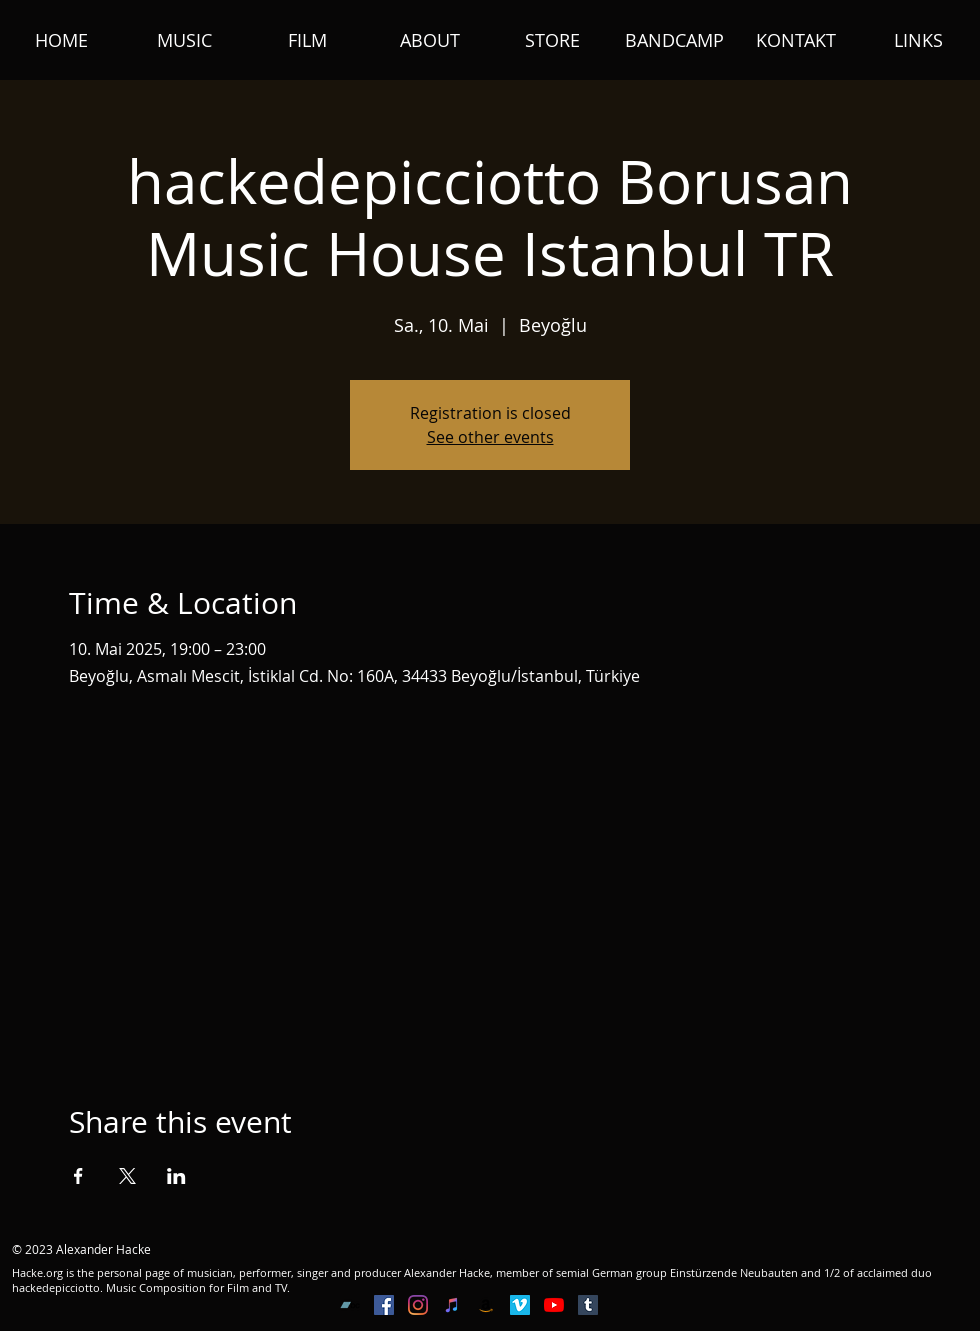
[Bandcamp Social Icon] (350, 1305)
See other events (490, 437)
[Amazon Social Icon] (486, 1305)
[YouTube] (554, 1305)
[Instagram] (418, 1305)
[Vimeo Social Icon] (520, 1305)
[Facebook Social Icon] (384, 1305)
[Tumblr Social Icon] (588, 1305)
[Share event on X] (127, 1176)
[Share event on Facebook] (78, 1176)
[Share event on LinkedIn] (176, 1176)
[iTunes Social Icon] (452, 1305)
